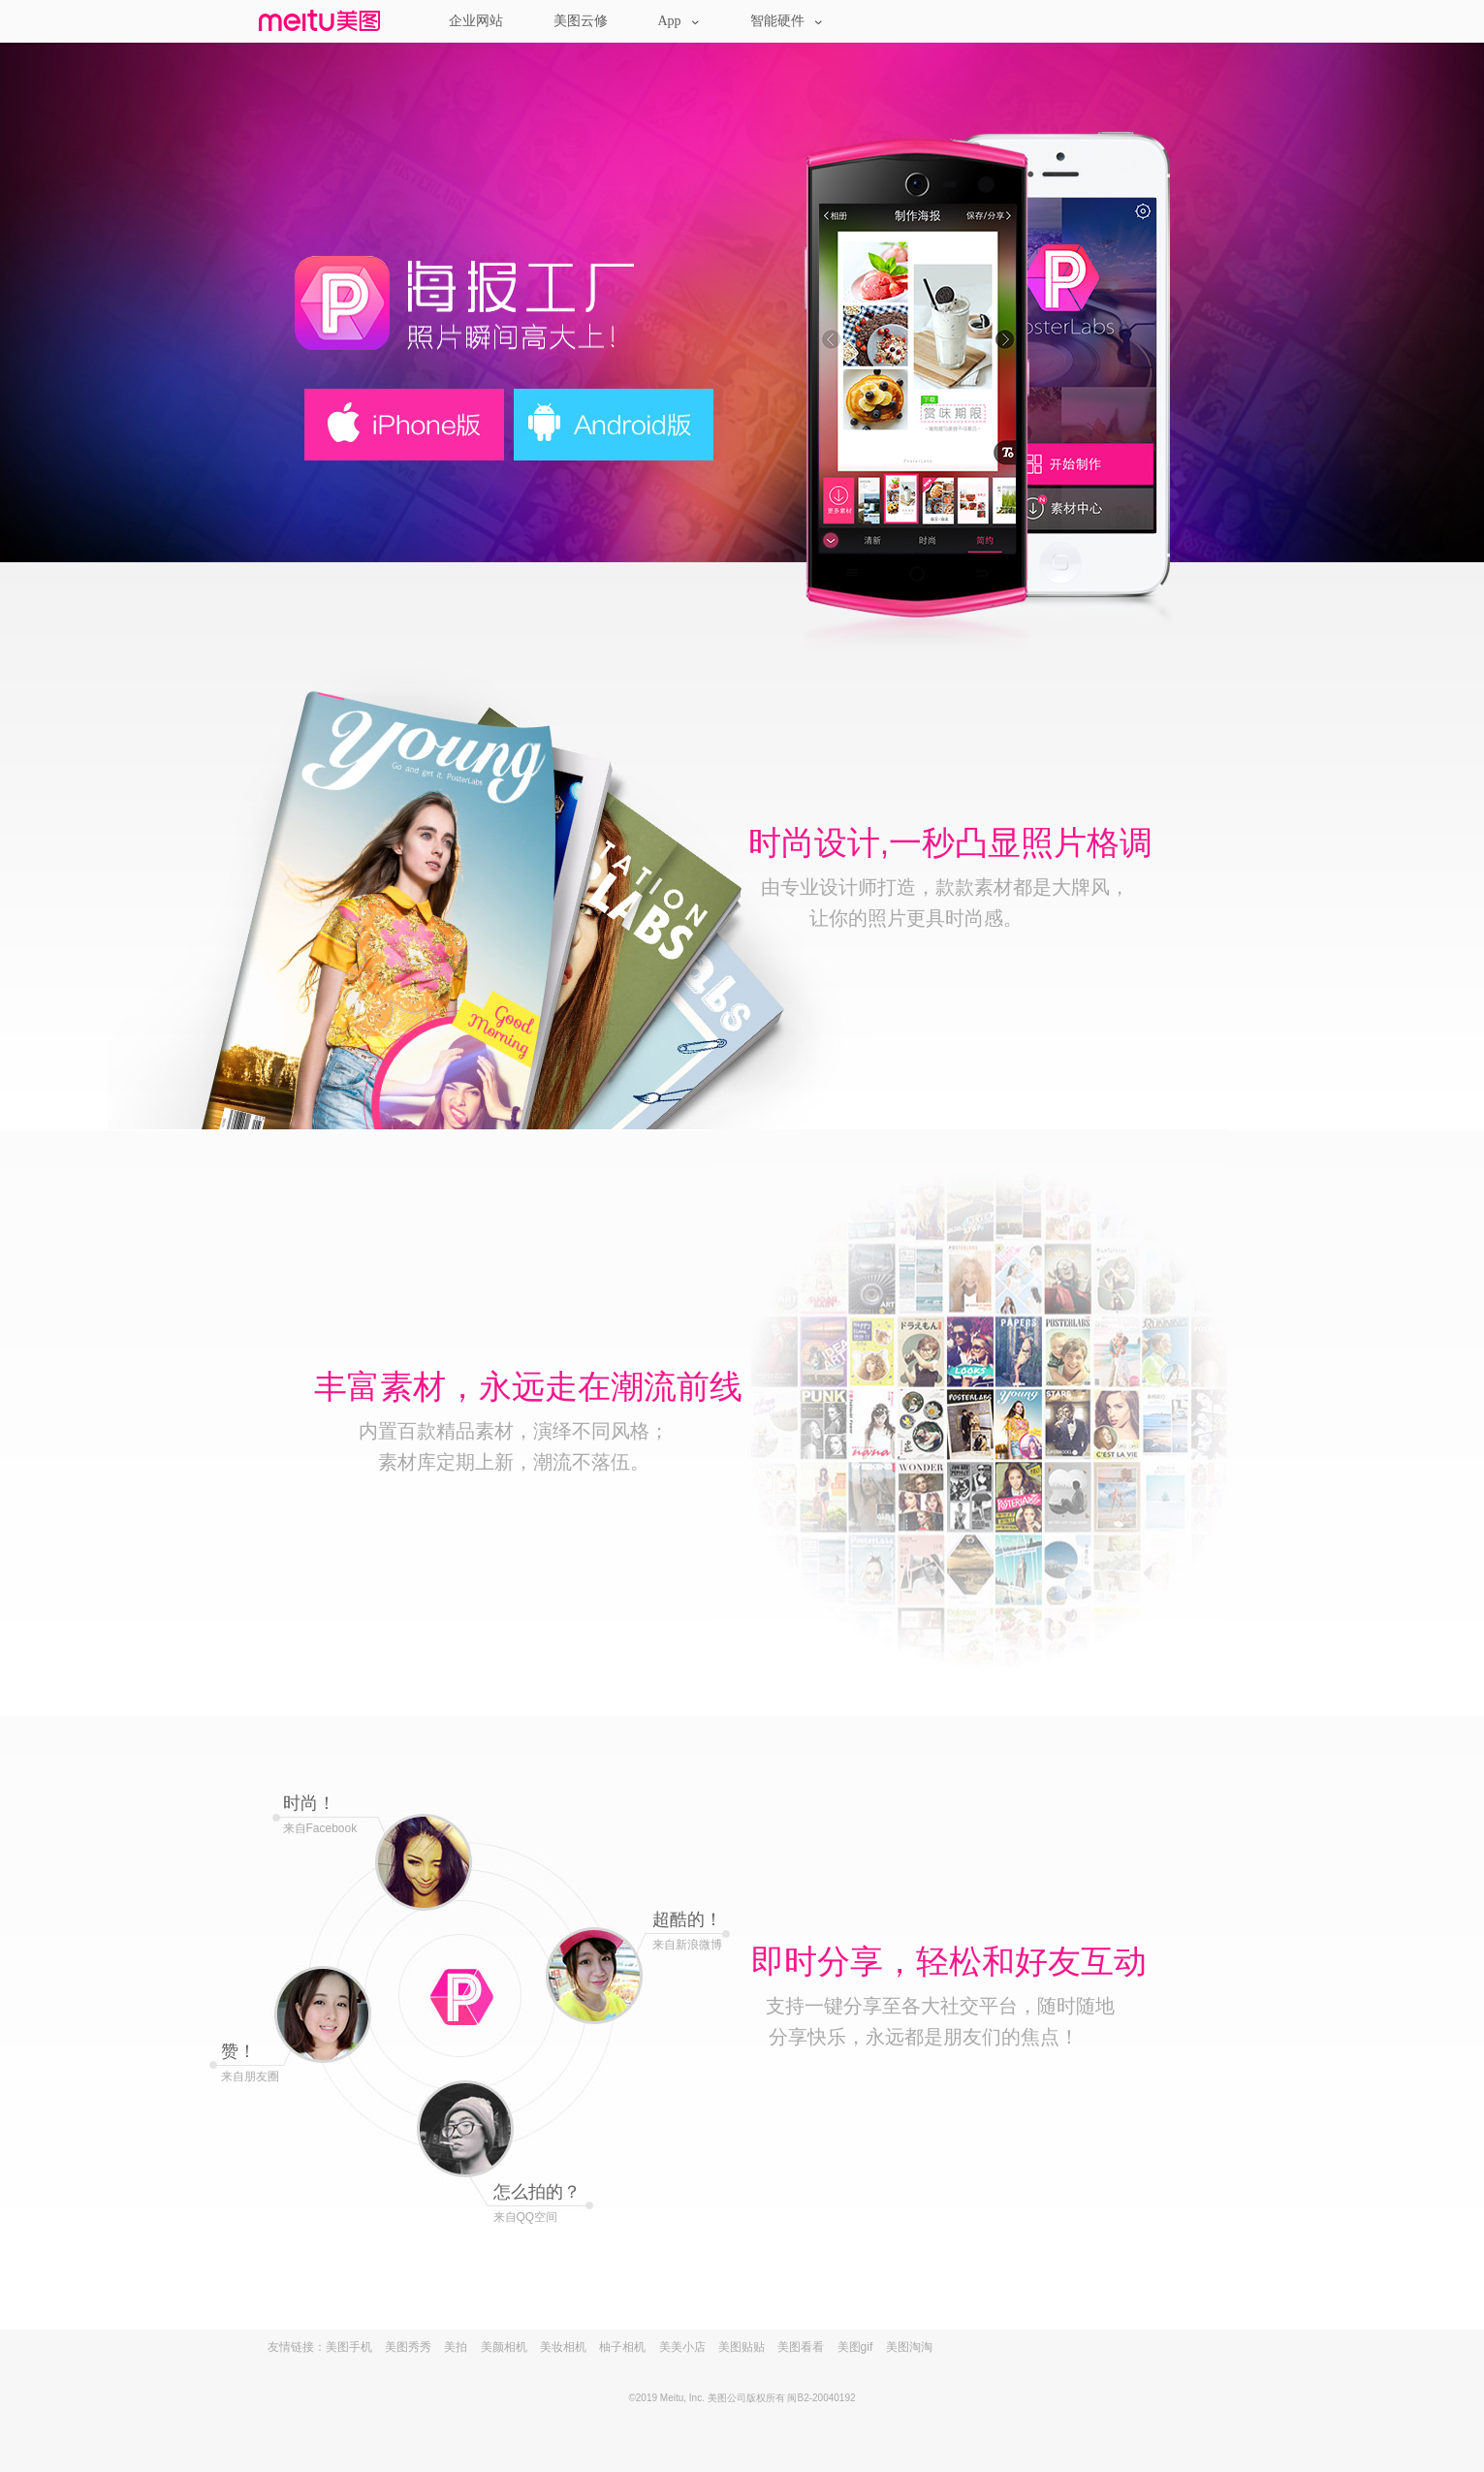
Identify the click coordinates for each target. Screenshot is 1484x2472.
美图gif (855, 2347)
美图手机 (349, 2347)
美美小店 (682, 2347)
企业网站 (476, 21)
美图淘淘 (909, 2347)
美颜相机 (504, 2347)
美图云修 (580, 21)
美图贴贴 (741, 2347)
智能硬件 (786, 21)
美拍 (455, 2347)
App (679, 21)
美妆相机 (563, 2347)
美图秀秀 (408, 2347)
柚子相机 (622, 2347)
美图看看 (800, 2347)
